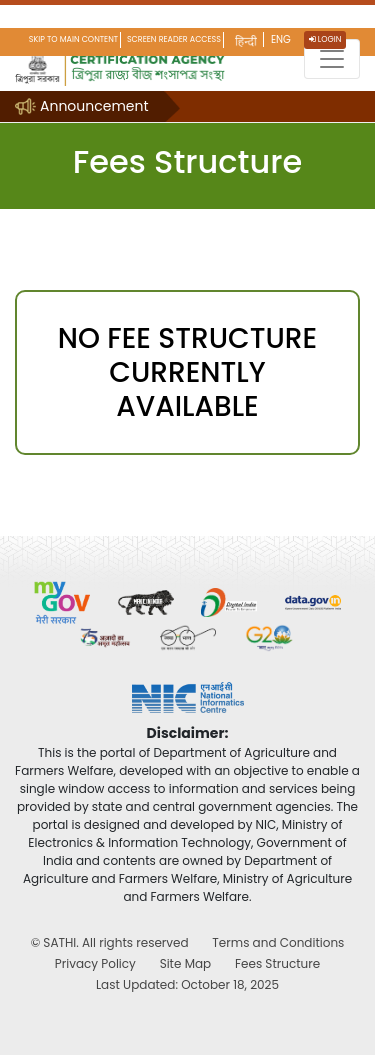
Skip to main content (73, 39)
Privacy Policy (95, 963)
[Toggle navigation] (332, 59)
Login (325, 39)
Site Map (186, 963)
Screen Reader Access (174, 39)
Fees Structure (277, 963)
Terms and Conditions (278, 942)
